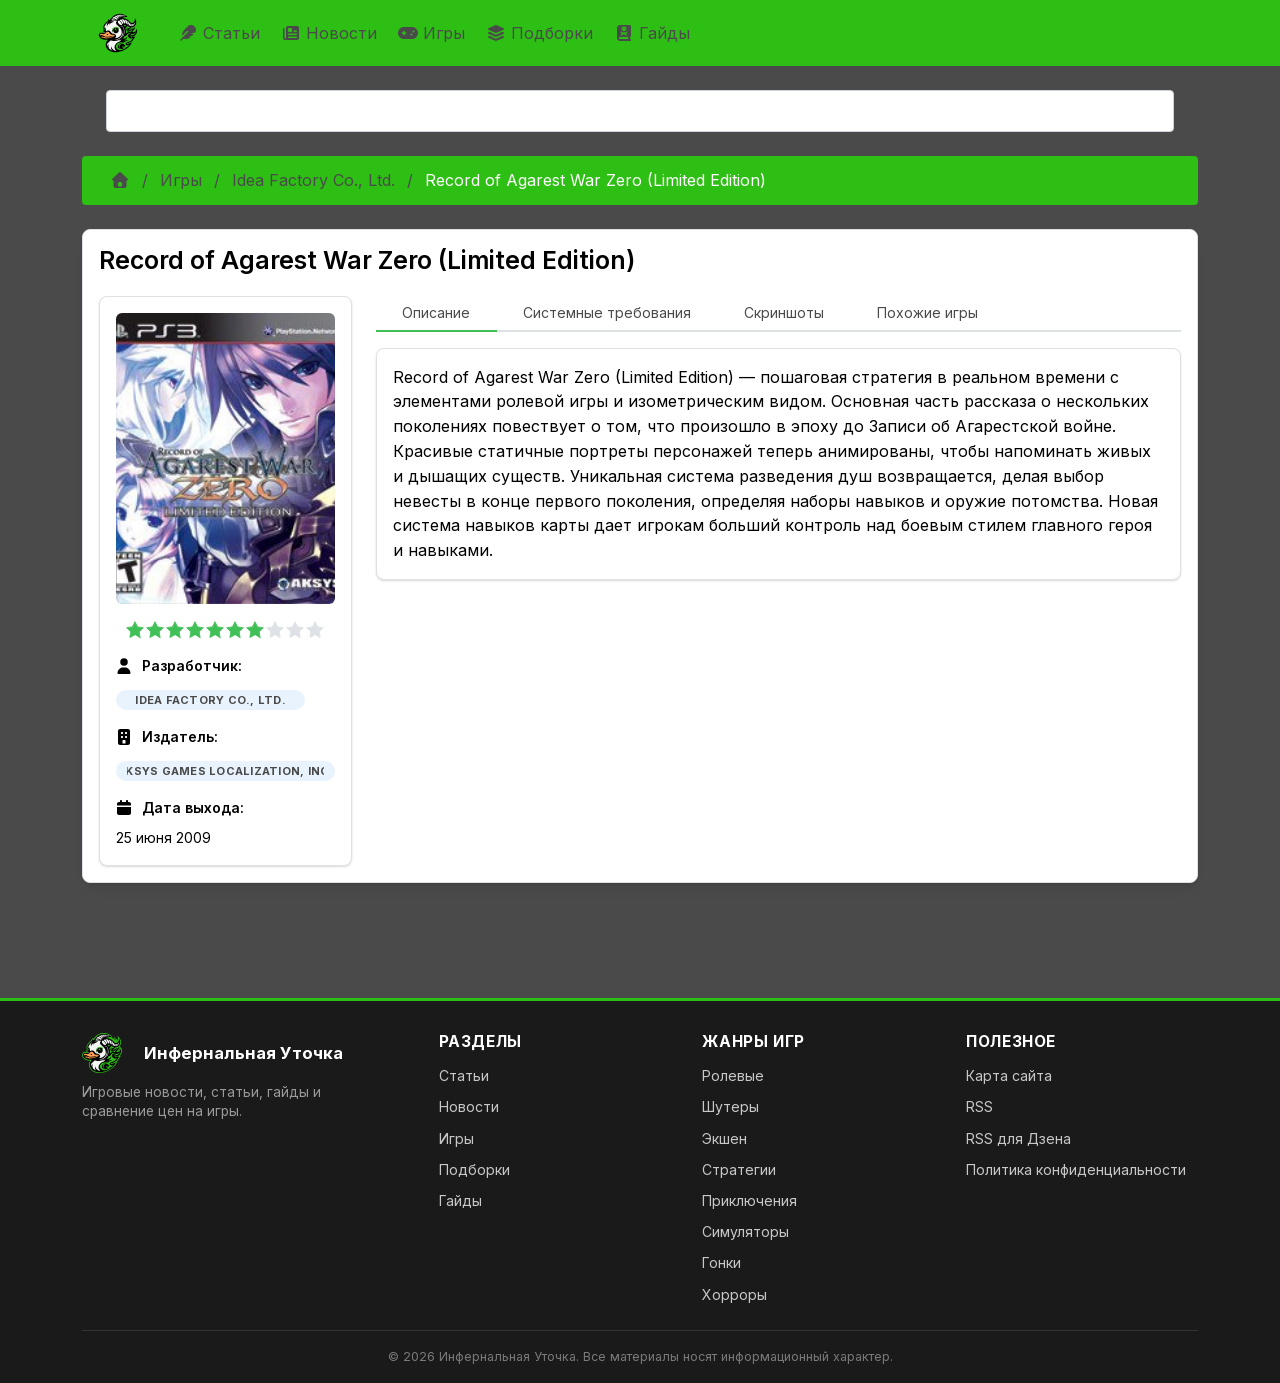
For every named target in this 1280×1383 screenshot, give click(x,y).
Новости (331, 33)
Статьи (221, 33)
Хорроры (734, 1294)
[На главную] (244, 1053)
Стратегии (739, 1169)
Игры (434, 33)
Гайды (654, 33)
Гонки (721, 1262)
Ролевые (733, 1075)
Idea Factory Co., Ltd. (313, 180)
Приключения (749, 1200)
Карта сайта (1009, 1075)
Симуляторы (745, 1231)
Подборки (542, 33)
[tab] (436, 314)
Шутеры (730, 1106)
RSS (979, 1106)
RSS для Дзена (1018, 1138)
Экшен (724, 1138)
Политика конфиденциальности (1076, 1169)
